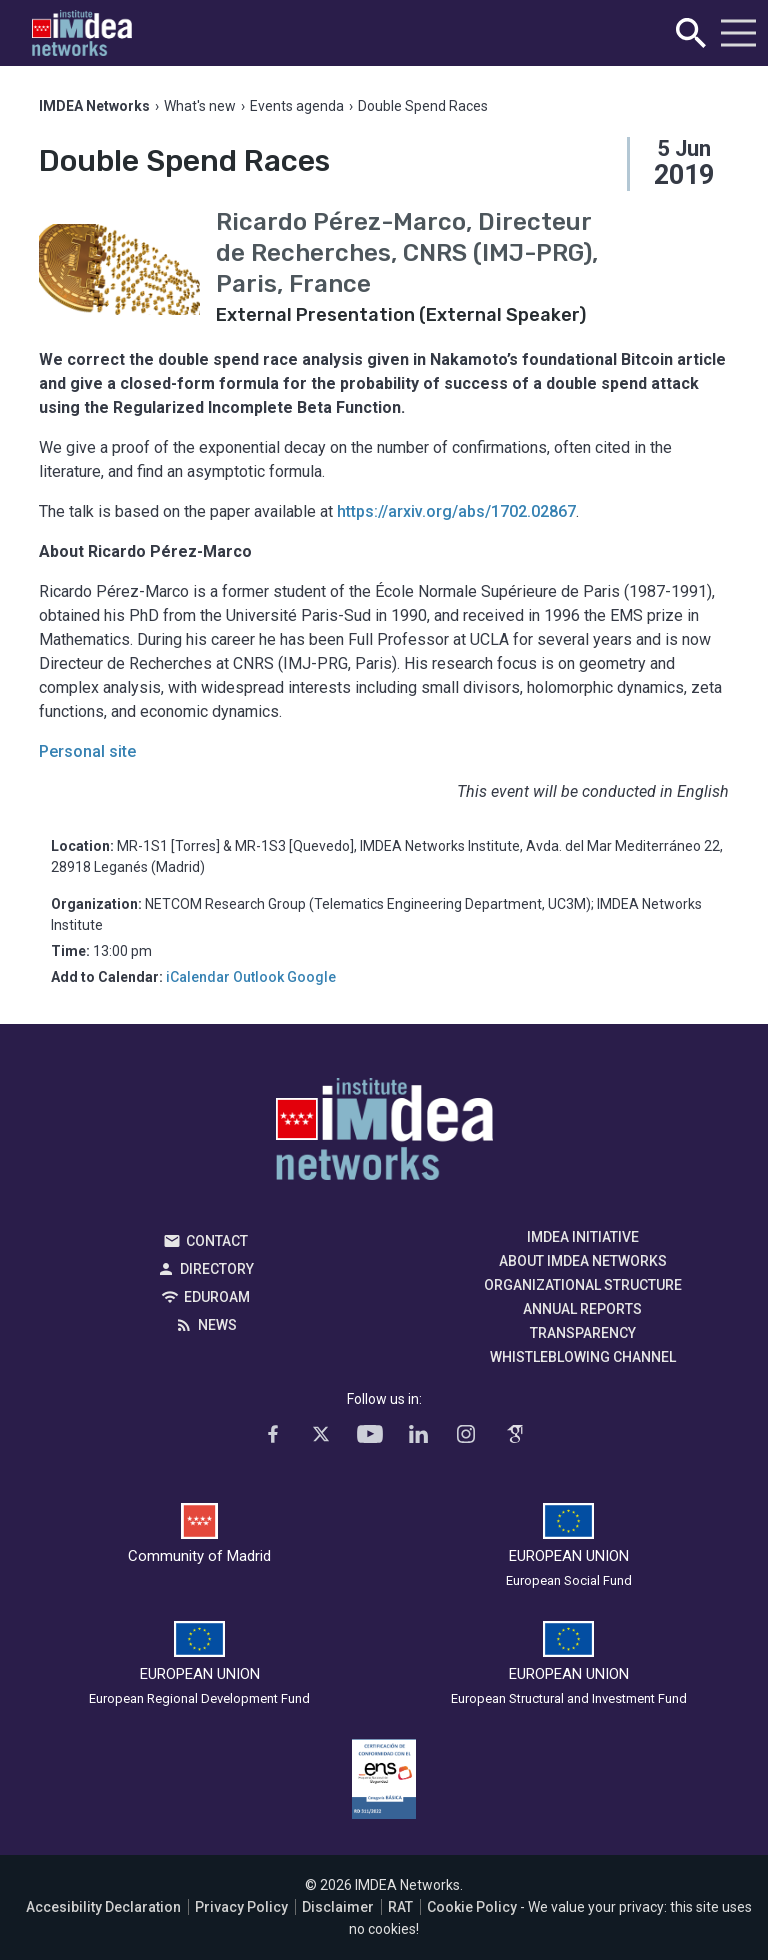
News (217, 1325)
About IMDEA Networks (583, 1261)
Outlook (258, 977)
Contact (217, 1241)
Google (311, 977)
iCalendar (198, 977)
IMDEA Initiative (583, 1237)
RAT (400, 1907)
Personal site (87, 751)
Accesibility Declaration (103, 1907)
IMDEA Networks (384, 1134)
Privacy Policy (241, 1907)
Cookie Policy (472, 1907)
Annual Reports (582, 1309)
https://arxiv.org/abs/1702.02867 (456, 511)
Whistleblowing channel (583, 1357)
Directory (217, 1269)
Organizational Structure (583, 1285)
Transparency (583, 1333)
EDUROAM (217, 1297)
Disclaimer (338, 1907)
